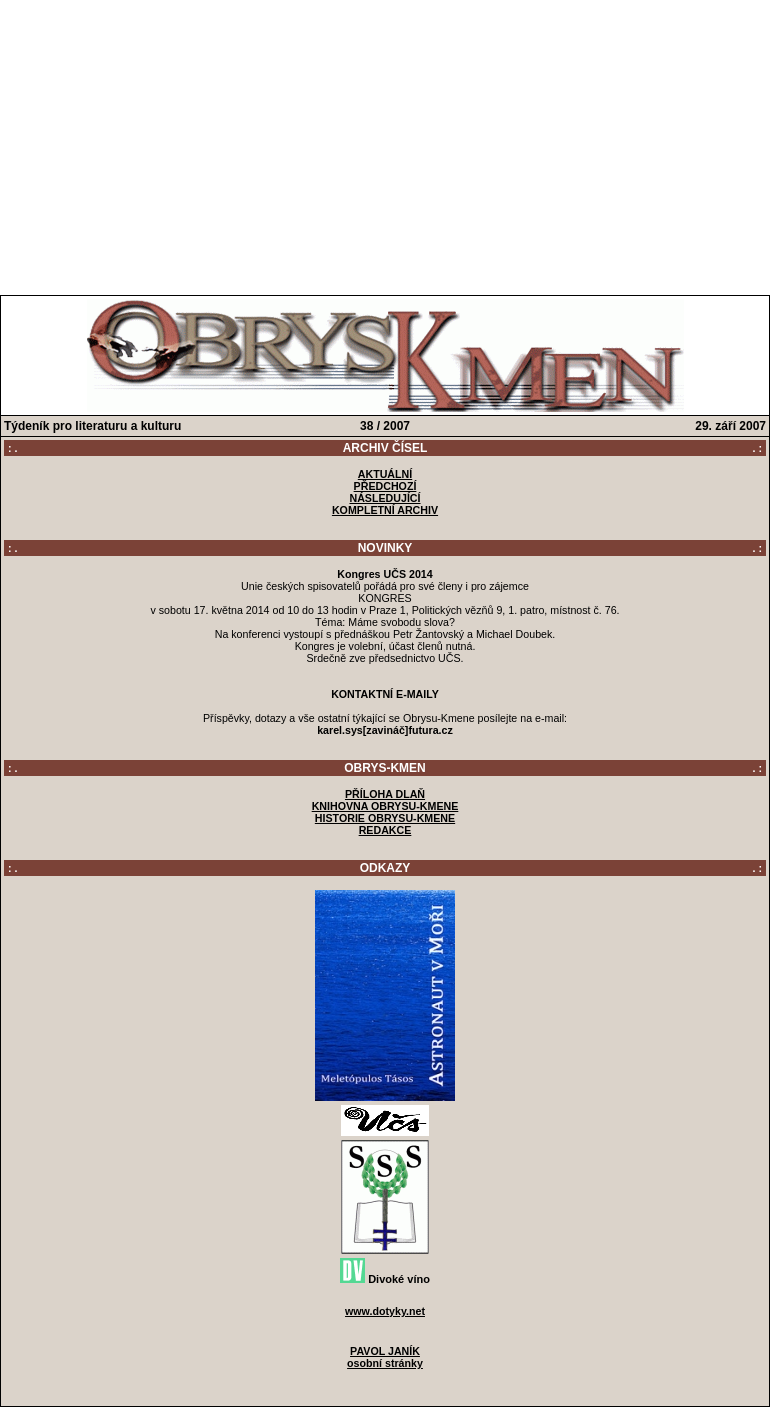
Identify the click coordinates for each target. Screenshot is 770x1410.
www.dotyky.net (385, 1311)
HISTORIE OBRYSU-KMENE (385, 818)
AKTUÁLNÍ (385, 474)
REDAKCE (385, 830)
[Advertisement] (385, 143)
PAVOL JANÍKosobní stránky (385, 1357)
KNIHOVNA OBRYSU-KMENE (385, 806)
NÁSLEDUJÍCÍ (384, 498)
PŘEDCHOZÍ (385, 486)
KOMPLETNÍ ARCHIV (385, 510)
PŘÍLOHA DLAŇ (385, 794)
